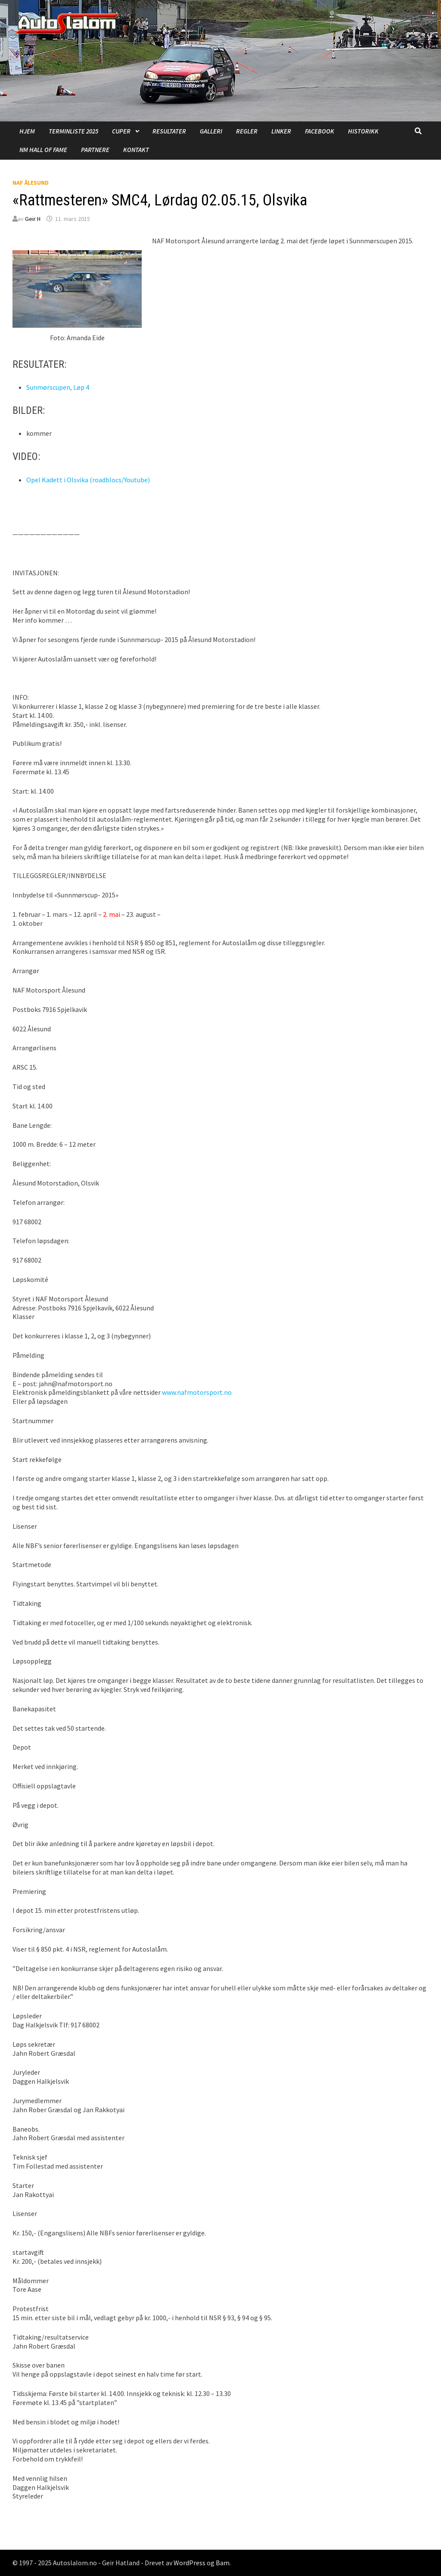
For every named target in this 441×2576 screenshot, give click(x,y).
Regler (247, 131)
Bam (223, 2562)
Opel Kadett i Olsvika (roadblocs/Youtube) (88, 479)
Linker (281, 131)
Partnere (95, 150)
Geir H (32, 219)
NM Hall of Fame (43, 150)
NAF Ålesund (30, 182)
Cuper (121, 131)
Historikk (363, 131)
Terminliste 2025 (73, 131)
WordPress (189, 2562)
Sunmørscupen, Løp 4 (57, 387)
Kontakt (136, 150)
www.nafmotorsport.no (197, 1392)
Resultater (169, 131)
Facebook (319, 131)
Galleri (211, 131)
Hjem (27, 131)
